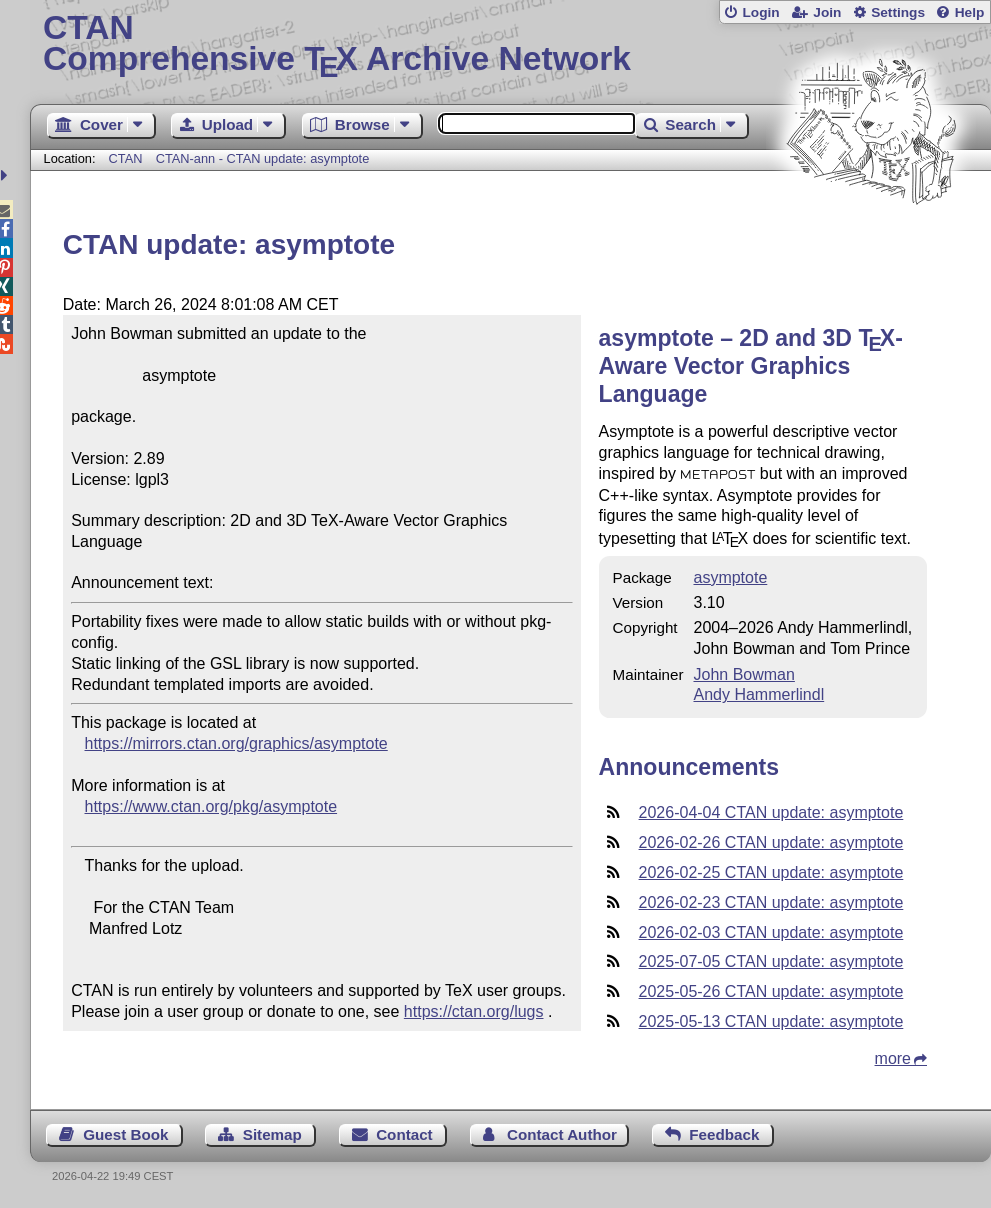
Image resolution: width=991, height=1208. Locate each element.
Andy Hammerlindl (758, 694)
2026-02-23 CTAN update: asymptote (771, 902)
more (893, 1058)
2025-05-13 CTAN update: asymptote (771, 1021)
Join (827, 12)
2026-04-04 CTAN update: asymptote (771, 812)
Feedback (724, 1134)
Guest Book (125, 1134)
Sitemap (272, 1134)
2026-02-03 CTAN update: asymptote (771, 932)
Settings (898, 12)
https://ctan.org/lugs (474, 1011)
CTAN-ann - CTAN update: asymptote (263, 158)
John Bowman (743, 674)
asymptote (730, 577)
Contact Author (562, 1134)
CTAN (126, 158)
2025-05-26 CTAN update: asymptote (771, 991)
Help (970, 12)
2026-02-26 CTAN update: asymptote (771, 842)
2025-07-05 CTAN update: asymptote (771, 961)
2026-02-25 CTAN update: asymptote (771, 872)
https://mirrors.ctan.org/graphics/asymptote (236, 743)
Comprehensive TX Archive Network (510, 45)
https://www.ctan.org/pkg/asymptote (211, 806)
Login (760, 12)
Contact (404, 1134)
